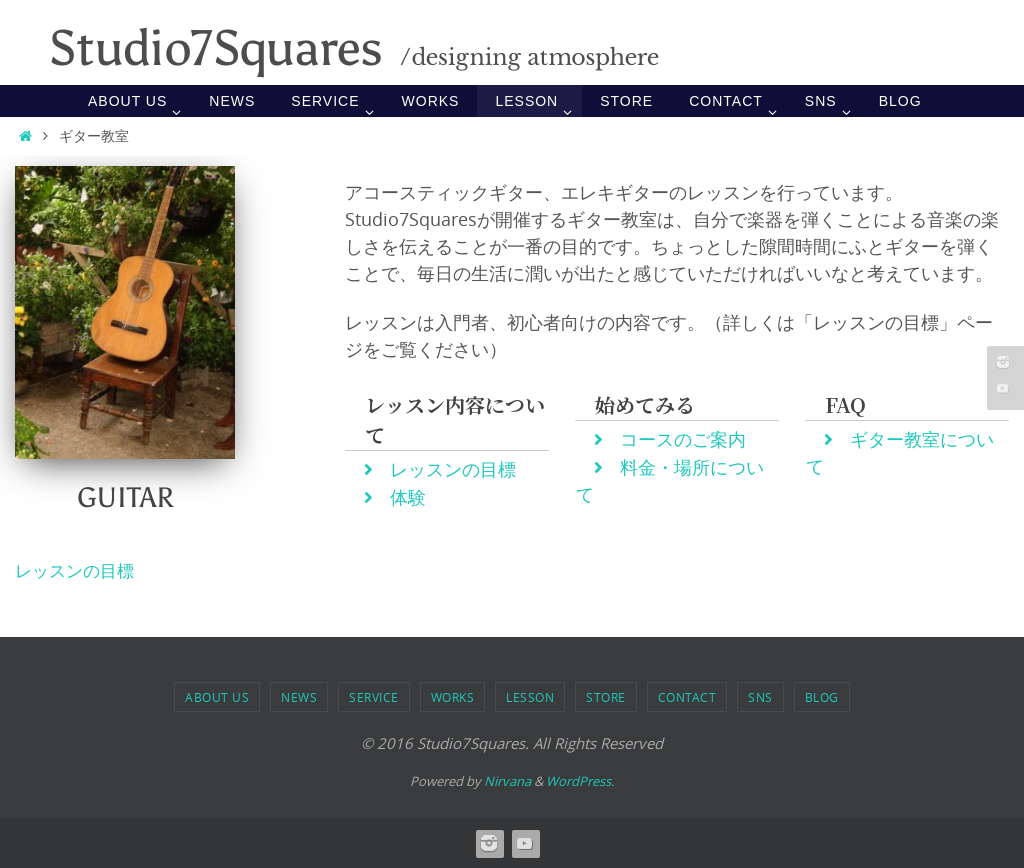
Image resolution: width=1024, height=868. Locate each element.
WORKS (453, 697)
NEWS (299, 697)
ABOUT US (217, 697)
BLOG (822, 697)
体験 (395, 497)
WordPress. (580, 780)
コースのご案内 (670, 439)
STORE (606, 697)
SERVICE (374, 697)
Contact (687, 697)
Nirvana (507, 780)
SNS (760, 697)
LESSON (530, 697)
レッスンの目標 (440, 469)
